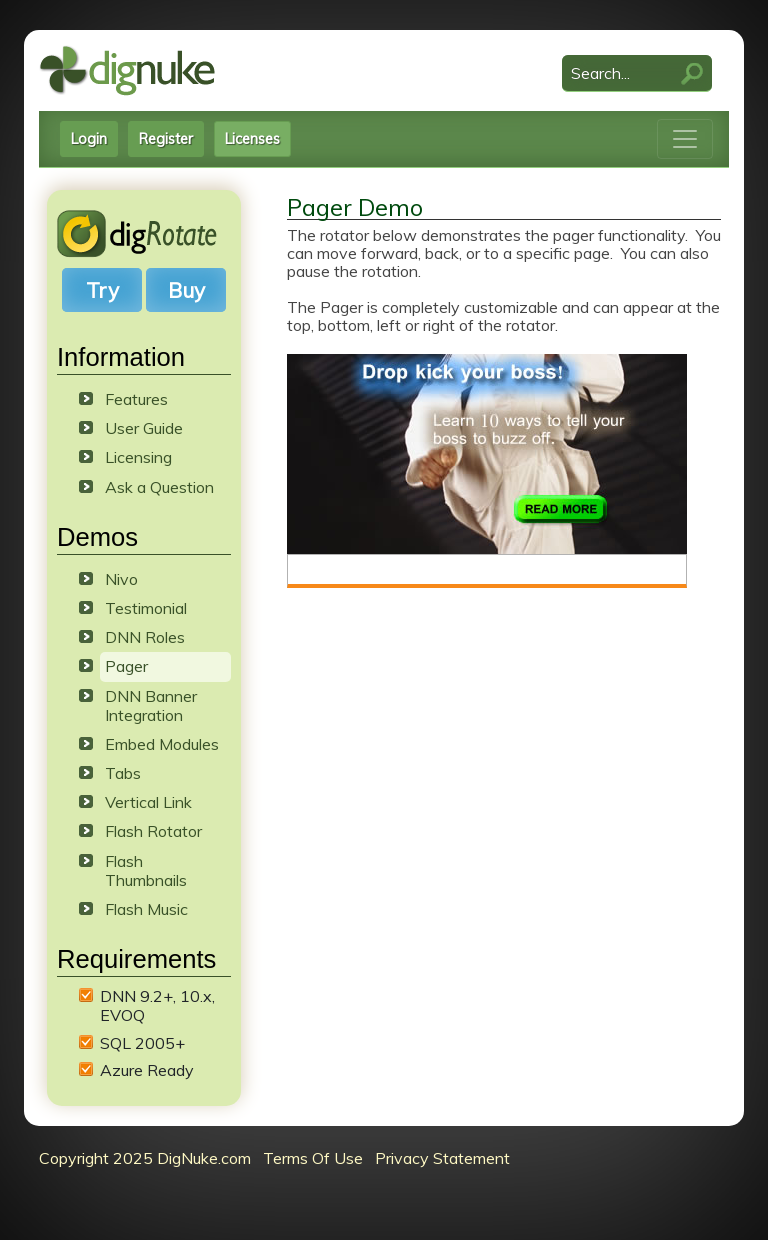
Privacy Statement (442, 1158)
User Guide (144, 428)
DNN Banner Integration (151, 705)
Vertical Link (148, 802)
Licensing (138, 457)
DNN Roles (145, 637)
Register (166, 139)
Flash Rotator (153, 831)
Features (136, 399)
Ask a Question (159, 487)
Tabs (123, 773)
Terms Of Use (313, 1158)
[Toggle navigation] (685, 139)
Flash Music (146, 909)
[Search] (637, 73)
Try (102, 290)
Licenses (252, 139)
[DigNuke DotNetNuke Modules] (127, 69)
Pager (126, 666)
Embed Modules (162, 744)
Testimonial (146, 608)
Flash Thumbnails (146, 870)
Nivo (121, 579)
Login (89, 139)
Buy (186, 290)
